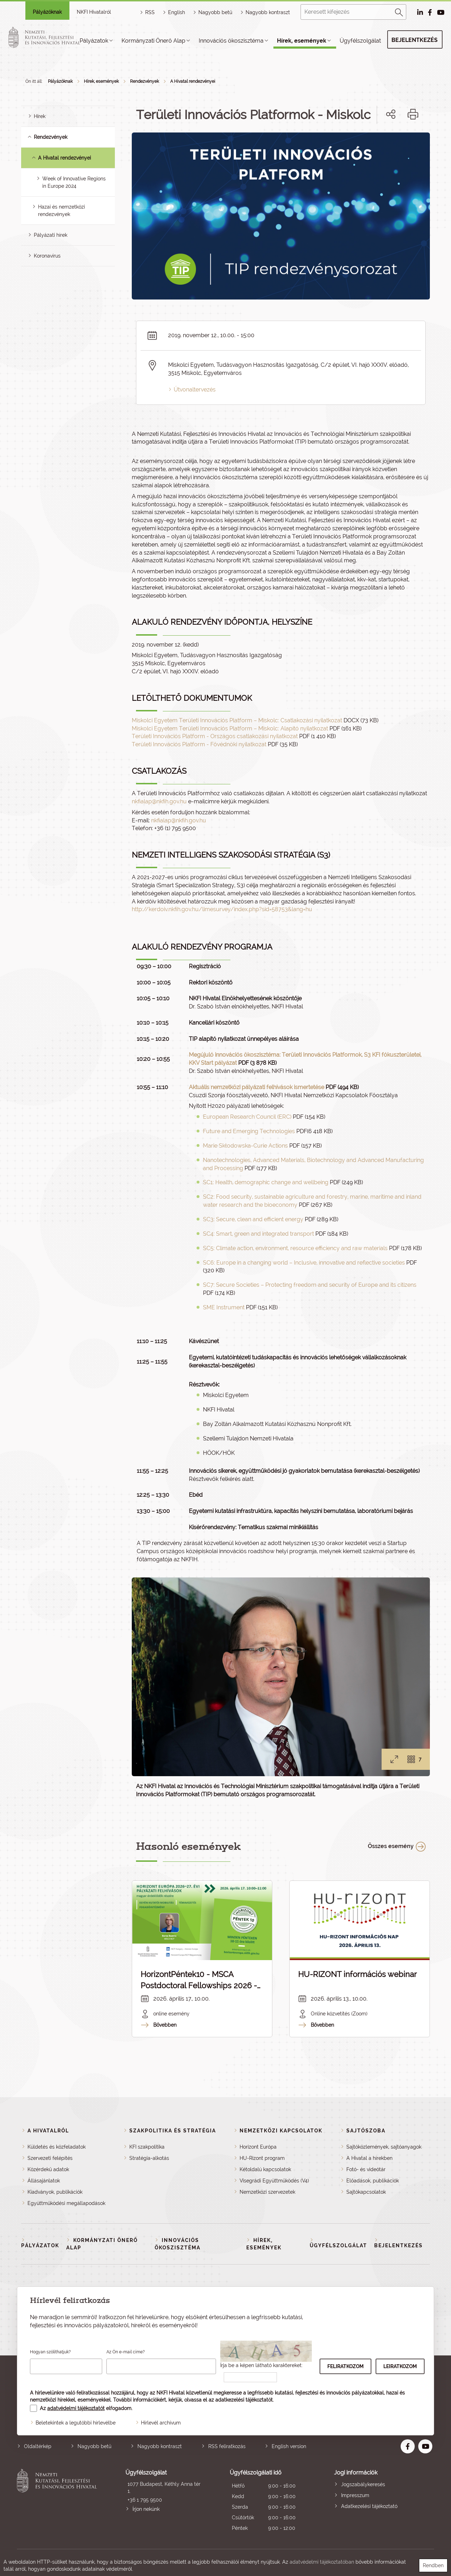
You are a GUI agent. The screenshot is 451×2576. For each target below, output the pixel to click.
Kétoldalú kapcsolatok (265, 2169)
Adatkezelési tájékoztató (369, 2506)
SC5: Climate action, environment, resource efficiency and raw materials (295, 1248)
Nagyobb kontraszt (268, 12)
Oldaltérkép (37, 2446)
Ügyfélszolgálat (360, 40)
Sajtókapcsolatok (366, 2192)
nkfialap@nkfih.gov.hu (159, 801)
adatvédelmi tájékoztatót (76, 2408)
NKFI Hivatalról (94, 12)
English (176, 12)
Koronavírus (47, 256)
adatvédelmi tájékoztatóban (322, 2562)
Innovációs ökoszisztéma (231, 40)
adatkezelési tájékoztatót (244, 2400)
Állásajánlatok (43, 2180)
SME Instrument (224, 1307)
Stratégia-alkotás (149, 2158)
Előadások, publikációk (372, 2180)
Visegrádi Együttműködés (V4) (274, 2180)
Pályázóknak (47, 12)
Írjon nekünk (146, 2509)
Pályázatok (94, 40)
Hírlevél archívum (161, 2423)
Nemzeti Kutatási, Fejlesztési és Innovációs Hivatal (58, 2501)
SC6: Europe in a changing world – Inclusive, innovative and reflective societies (304, 1262)
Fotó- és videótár (365, 2169)
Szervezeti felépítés (50, 2158)
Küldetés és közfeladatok (56, 2147)
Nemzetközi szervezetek (267, 2192)
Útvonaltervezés (195, 389)
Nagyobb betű (94, 2446)
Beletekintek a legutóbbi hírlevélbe (76, 2423)
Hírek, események (301, 40)
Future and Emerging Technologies (249, 1131)
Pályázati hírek (50, 235)
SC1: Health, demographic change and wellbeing (265, 1182)
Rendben (433, 2565)
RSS (150, 12)
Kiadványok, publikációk (54, 2192)
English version (289, 2446)
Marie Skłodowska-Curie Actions (245, 1145)
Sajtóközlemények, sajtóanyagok (383, 2147)
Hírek (39, 116)
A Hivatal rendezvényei (192, 81)
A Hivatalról (48, 2130)
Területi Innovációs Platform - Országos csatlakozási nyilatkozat (215, 736)
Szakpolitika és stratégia (172, 2130)
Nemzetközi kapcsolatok (281, 2130)
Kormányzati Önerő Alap (153, 40)
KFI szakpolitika (147, 2147)
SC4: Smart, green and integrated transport (258, 1233)
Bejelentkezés (414, 40)
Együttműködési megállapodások (66, 2203)
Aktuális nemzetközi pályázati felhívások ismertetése (256, 1087)
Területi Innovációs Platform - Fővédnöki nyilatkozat (199, 744)
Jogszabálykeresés (363, 2484)
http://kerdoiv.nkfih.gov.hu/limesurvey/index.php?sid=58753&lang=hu (222, 909)
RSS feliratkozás (227, 2446)
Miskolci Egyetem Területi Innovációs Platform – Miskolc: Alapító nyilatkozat (230, 728)
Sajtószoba (365, 2130)
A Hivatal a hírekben (369, 2158)
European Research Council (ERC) (247, 1116)
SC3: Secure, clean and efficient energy (253, 1219)
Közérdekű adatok (48, 2169)
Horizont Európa (258, 2147)
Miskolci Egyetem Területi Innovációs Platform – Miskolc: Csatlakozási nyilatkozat (237, 720)
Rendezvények (144, 81)
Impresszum (355, 2495)
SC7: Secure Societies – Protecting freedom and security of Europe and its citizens (309, 1284)
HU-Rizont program (262, 2158)
